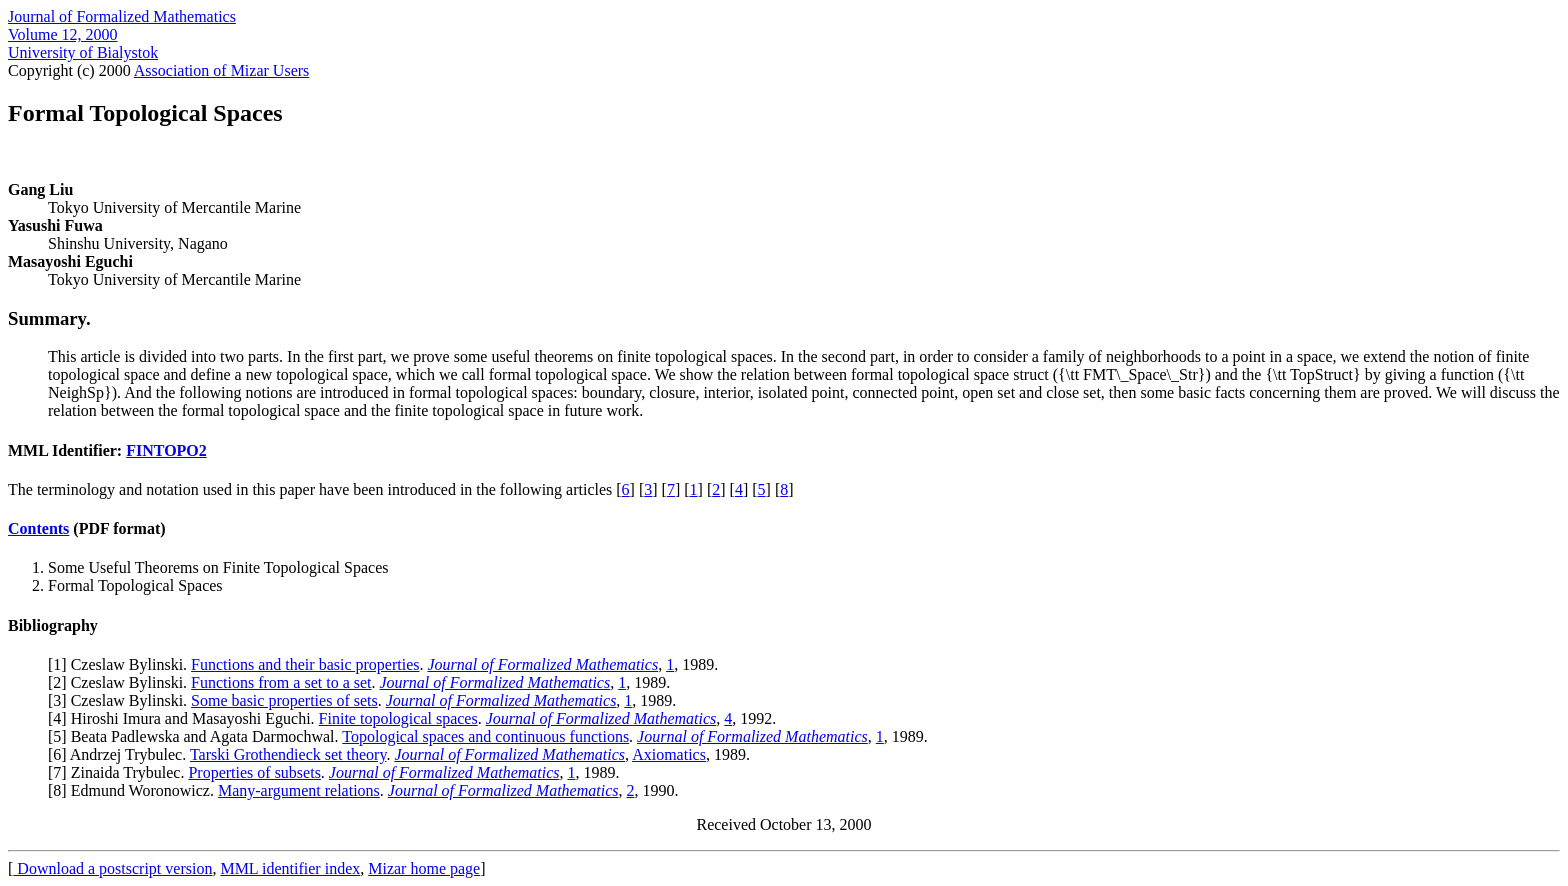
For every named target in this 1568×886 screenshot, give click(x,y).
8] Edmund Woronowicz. (135, 790)
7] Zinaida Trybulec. (120, 772)
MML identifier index (290, 868)
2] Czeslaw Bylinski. (122, 682)
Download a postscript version (112, 868)
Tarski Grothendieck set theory (288, 754)
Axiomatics (669, 754)
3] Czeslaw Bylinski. (122, 700)
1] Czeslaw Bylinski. (122, 664)
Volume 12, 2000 (62, 34)
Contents (38, 528)
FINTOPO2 (166, 450)
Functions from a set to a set (281, 682)
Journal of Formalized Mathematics (122, 16)
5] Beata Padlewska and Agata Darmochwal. (197, 736)
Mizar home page (424, 868)
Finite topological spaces (398, 718)
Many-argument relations (299, 790)
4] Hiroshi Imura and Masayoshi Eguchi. (185, 718)
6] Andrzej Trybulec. (121, 754)
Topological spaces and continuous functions (485, 736)
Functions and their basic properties (305, 664)
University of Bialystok (83, 52)
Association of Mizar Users (222, 70)
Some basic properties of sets (284, 700)
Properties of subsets (254, 772)
